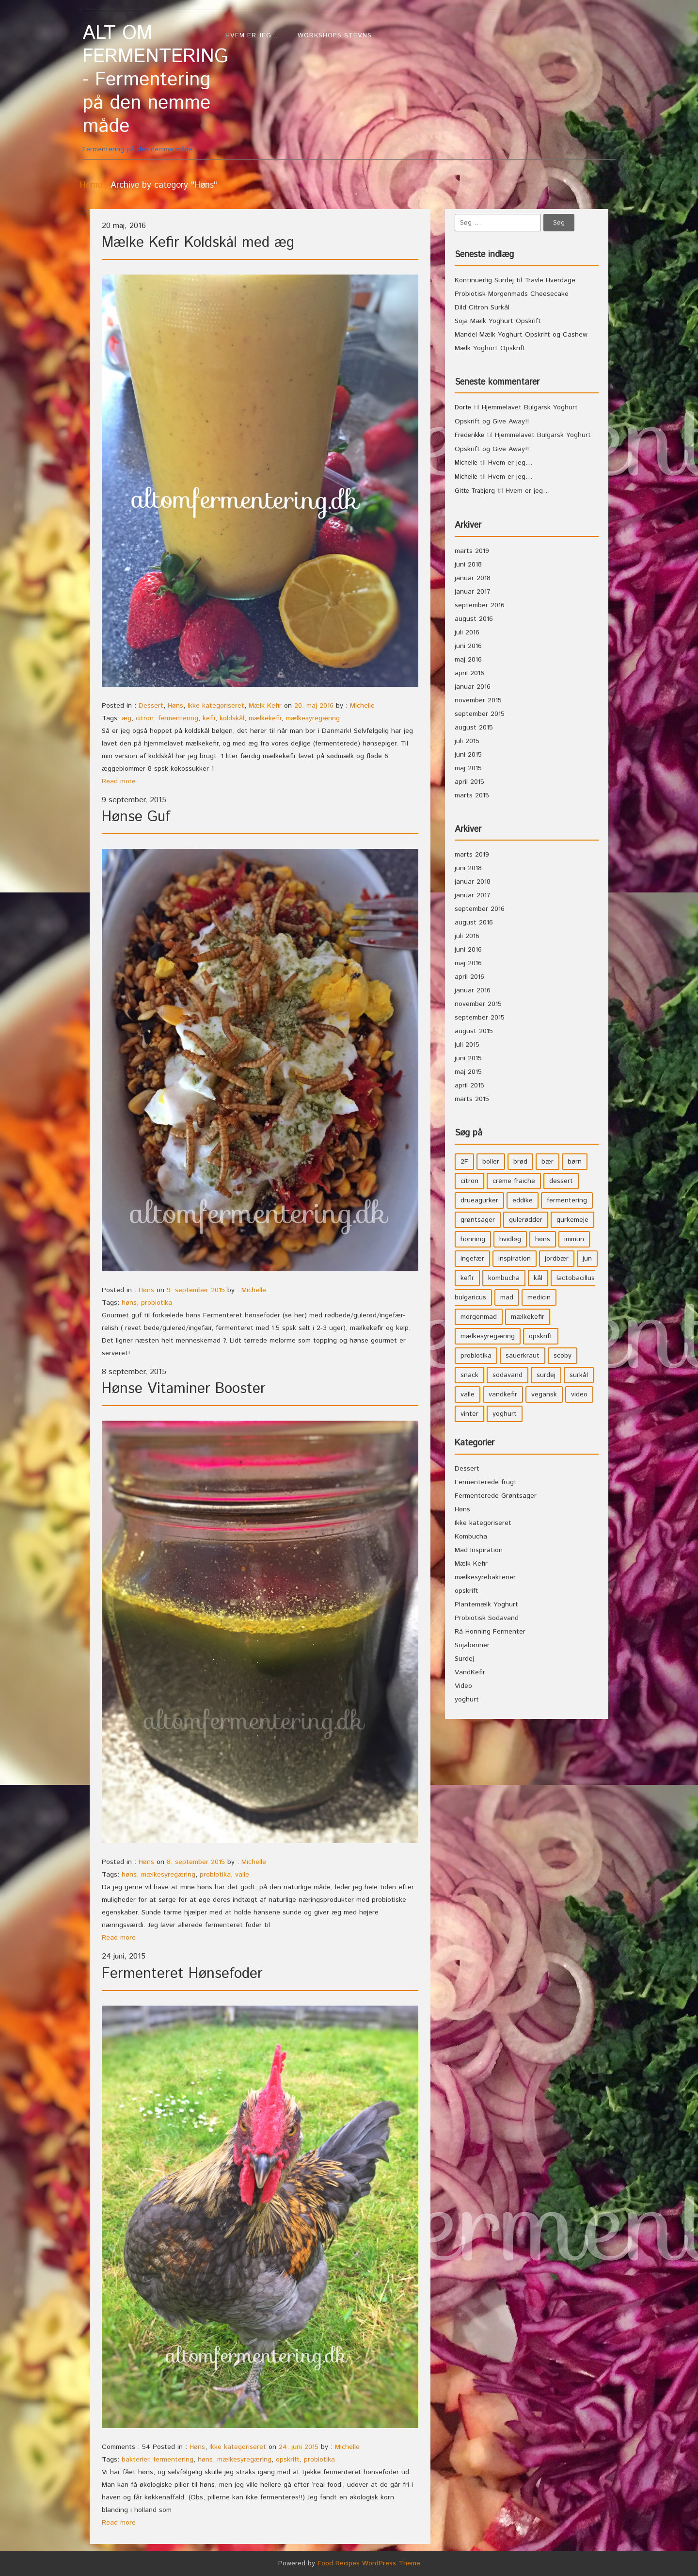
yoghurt (467, 1699)
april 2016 (469, 673)
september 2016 (480, 605)
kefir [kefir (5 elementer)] (467, 1278)
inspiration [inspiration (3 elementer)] (514, 1259)
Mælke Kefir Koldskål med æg (198, 242)
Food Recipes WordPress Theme (368, 2563)
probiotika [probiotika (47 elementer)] (476, 1356)
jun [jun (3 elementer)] (587, 1259)
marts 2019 (472, 551)
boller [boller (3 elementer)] (490, 1161)
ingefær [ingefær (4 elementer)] (472, 1259)
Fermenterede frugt (486, 1482)
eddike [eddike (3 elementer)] (522, 1200)
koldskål (232, 718)
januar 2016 (473, 687)
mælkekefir (265, 718)
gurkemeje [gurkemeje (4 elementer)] (572, 1220)
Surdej (464, 1659)
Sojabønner (472, 1645)
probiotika (156, 1303)
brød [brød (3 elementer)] (520, 1161)
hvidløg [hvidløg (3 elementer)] (510, 1239)
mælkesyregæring (313, 718)
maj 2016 (468, 659)
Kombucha (471, 1536)
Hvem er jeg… (251, 35)
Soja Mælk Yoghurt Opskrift (498, 321)
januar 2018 (473, 578)
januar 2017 (473, 592)
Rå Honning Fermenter (490, 1631)
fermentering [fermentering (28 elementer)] (567, 1200)
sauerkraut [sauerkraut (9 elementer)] (522, 1356)
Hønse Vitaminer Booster (184, 1388)
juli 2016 (467, 632)
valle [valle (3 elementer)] (467, 1394)
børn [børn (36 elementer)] (575, 1161)
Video (463, 1686)
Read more (119, 781)
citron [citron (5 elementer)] (469, 1181)
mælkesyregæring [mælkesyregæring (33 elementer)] (487, 1336)
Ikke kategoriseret (216, 706)
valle (242, 1874)
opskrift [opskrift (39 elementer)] (541, 1336)
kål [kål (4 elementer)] (538, 1278)
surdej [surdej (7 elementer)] (546, 1375)
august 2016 (474, 619)
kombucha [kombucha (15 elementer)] (504, 1278)
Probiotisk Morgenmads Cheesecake (512, 294)
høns (129, 1303)
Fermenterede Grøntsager (496, 1496)
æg (126, 718)
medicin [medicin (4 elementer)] (539, 1297)
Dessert (151, 706)
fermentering (178, 718)
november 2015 (478, 700)
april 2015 (469, 782)
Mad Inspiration (479, 1550)
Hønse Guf (136, 817)
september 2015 (480, 714)
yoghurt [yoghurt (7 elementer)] (504, 1414)
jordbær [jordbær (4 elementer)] (557, 1259)
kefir (209, 718)
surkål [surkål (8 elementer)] (579, 1375)
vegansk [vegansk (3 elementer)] (544, 1394)
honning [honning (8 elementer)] (472, 1239)
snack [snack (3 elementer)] (469, 1375)
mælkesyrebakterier (485, 1577)
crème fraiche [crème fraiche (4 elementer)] (513, 1181)
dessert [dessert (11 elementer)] (561, 1181)
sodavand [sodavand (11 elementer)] (507, 1375)
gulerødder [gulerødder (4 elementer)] (525, 1220)
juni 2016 (468, 646)
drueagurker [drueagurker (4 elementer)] (479, 1200)
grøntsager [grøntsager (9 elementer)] (477, 1220)
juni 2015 (468, 755)
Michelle (362, 706)
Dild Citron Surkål (482, 307)
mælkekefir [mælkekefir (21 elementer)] (527, 1317)
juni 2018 (468, 564)
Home (91, 185)
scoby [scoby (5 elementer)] (562, 1356)
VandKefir (470, 1672)
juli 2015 (467, 741)
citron (145, 718)
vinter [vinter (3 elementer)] (469, 1414)
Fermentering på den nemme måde (149, 88)
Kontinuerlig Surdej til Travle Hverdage (515, 280)
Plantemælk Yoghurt (486, 1604)
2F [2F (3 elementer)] (464, 1161)
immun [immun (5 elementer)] (574, 1239)
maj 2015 (468, 768)
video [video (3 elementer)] (579, 1394)
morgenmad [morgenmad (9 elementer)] (478, 1317)
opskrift (288, 2459)
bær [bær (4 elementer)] (547, 1161)
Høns (175, 706)
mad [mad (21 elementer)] (506, 1297)
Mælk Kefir (265, 706)
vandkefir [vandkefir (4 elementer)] (503, 1394)
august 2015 (474, 727)
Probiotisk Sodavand (487, 1618)
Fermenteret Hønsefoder (182, 1973)
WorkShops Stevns (335, 35)
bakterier (135, 2459)
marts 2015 (472, 795)
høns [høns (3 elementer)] (542, 1239)
